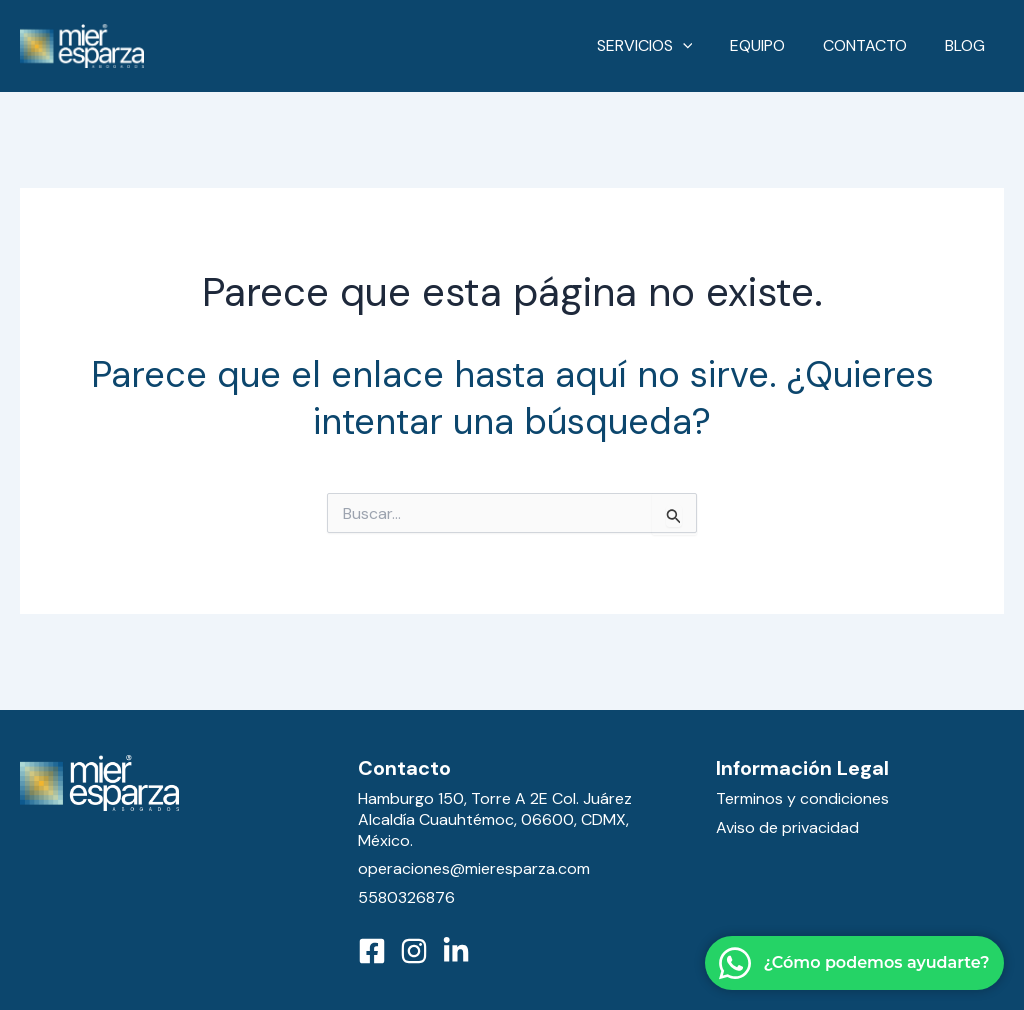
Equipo (772, 45)
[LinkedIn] (456, 951)
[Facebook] (372, 951)
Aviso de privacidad (787, 827)
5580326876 (406, 897)
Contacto (874, 45)
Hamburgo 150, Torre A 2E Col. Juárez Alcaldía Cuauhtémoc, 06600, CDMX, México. (495, 819)
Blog (968, 45)
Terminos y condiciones (802, 798)
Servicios (665, 46)
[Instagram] (414, 951)
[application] (703, 46)
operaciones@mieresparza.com (474, 868)
